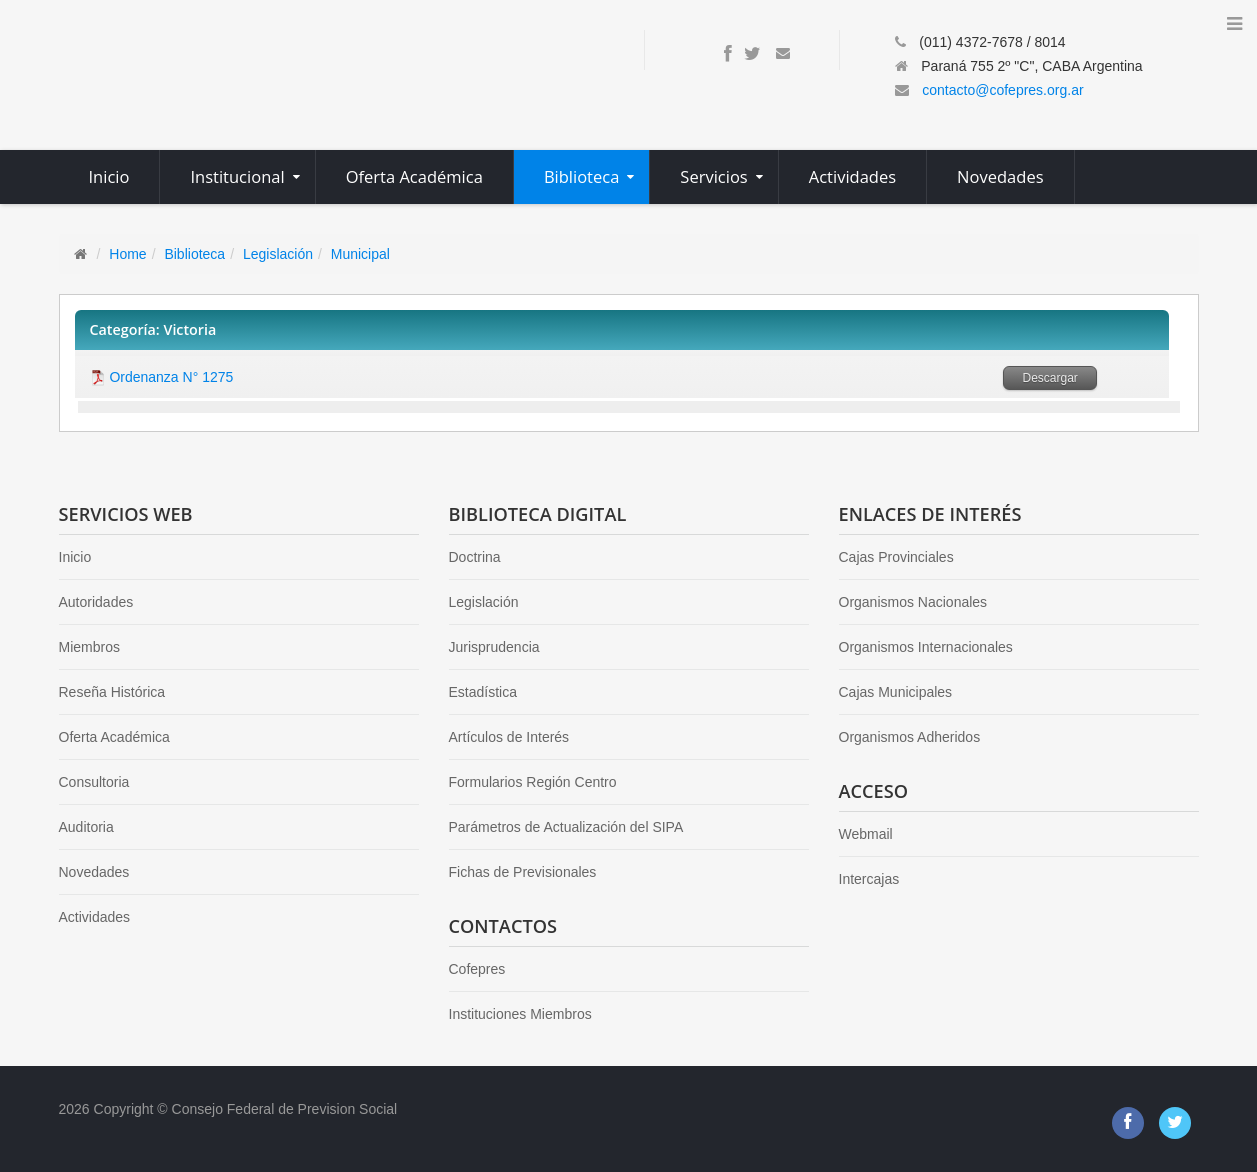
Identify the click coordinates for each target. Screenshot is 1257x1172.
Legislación (278, 254)
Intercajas (869, 879)
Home (127, 254)
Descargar (1049, 378)
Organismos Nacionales (913, 602)
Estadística (483, 692)
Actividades (95, 917)
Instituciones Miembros (520, 1014)
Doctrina (475, 557)
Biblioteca (194, 254)
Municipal (360, 254)
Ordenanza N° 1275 (171, 377)
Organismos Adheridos (910, 737)
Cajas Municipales (896, 692)
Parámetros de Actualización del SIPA (566, 827)
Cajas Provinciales (896, 557)
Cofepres (477, 969)
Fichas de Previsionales (523, 872)
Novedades (94, 872)
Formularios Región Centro (533, 782)
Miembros (89, 647)
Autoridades (96, 602)
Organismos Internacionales (926, 647)
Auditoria (86, 827)
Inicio (75, 557)
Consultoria (94, 782)
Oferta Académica (114, 737)
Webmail (866, 834)
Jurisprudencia (494, 647)
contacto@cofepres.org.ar (1002, 90)
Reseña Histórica (112, 692)
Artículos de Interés (509, 737)
